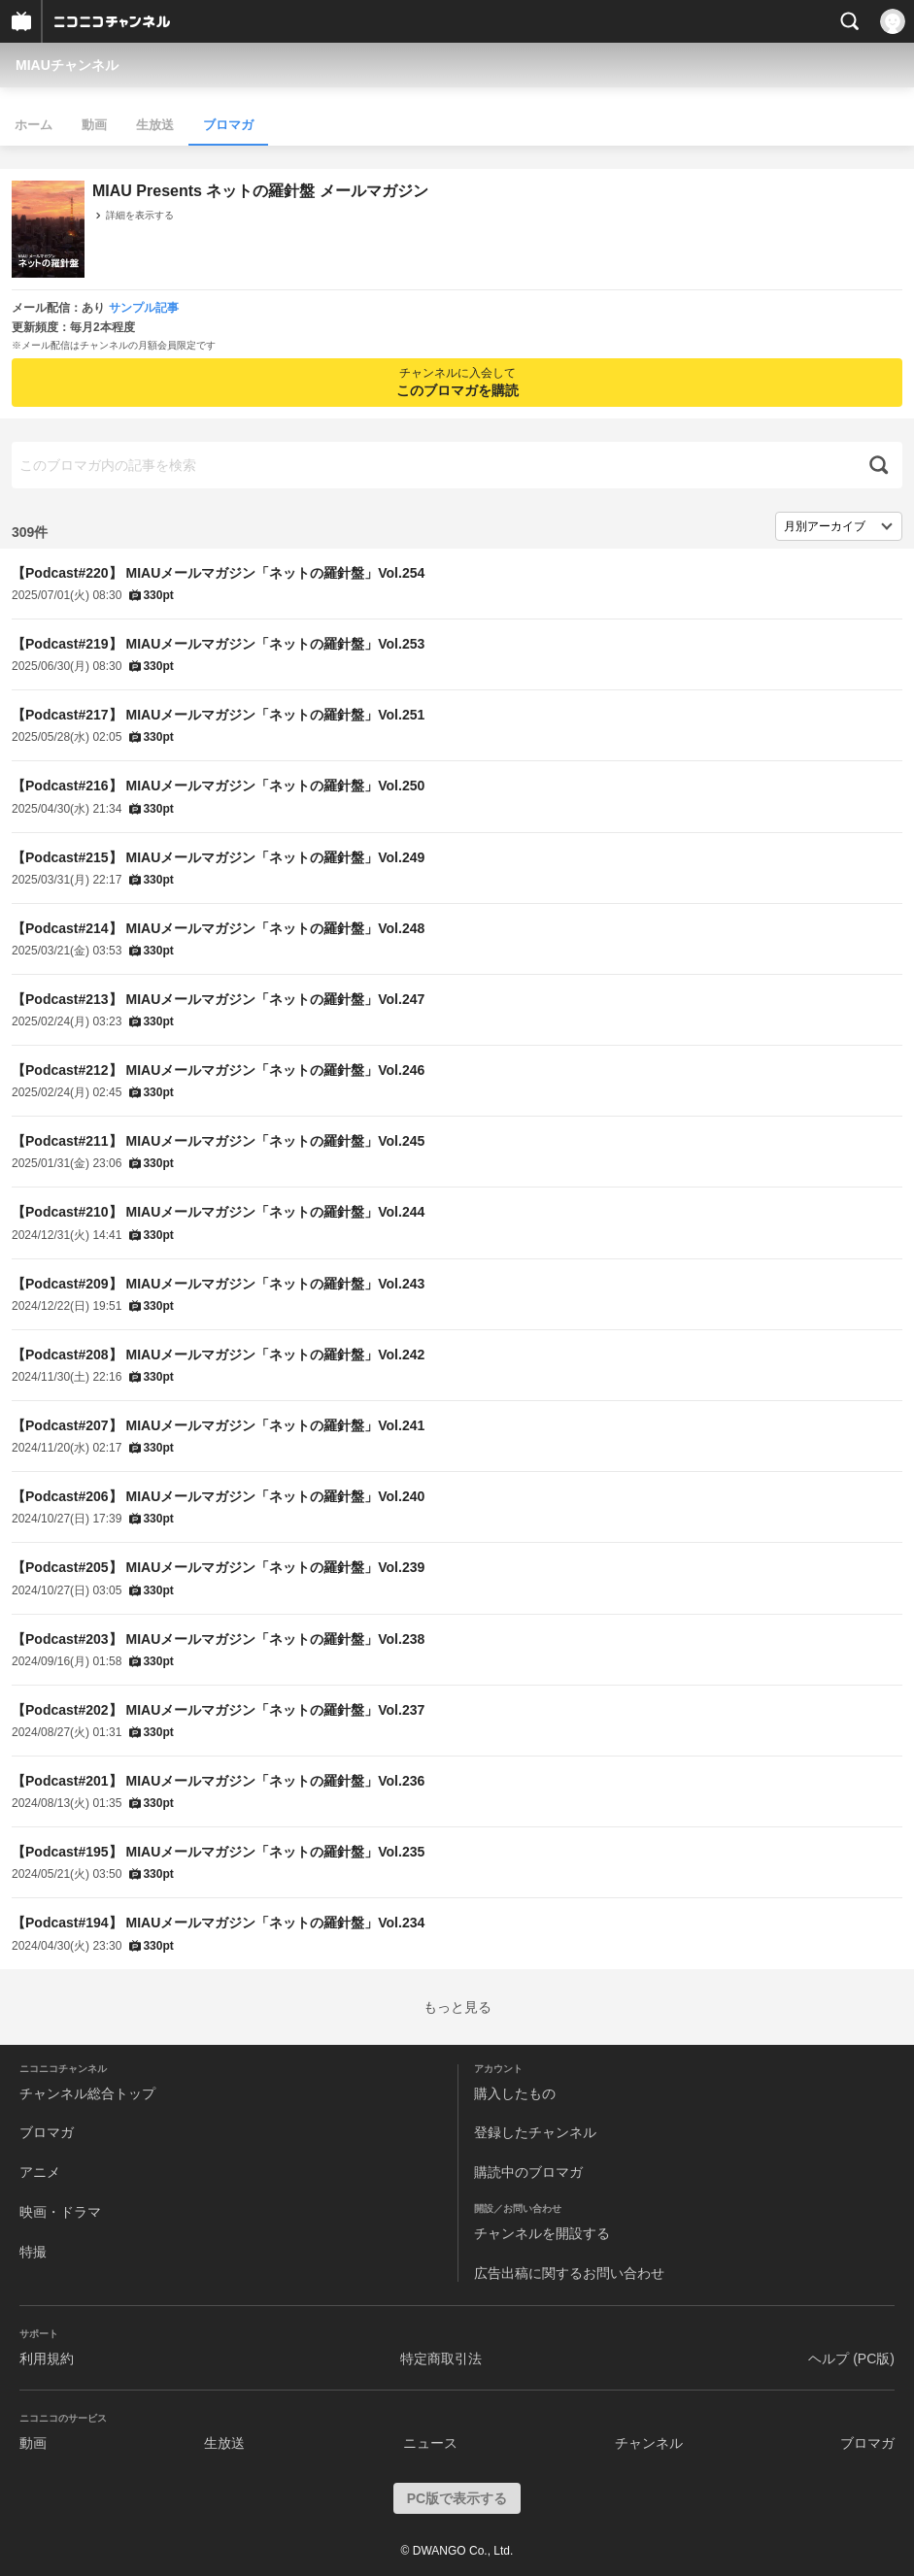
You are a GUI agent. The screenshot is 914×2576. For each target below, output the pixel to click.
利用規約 (46, 2358)
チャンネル (649, 2443)
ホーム (33, 124)
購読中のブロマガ (528, 2172)
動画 (94, 124)
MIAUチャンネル (67, 65)
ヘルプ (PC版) (851, 2358)
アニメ (39, 2172)
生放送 (155, 124)
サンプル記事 (144, 308)
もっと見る (457, 2007)
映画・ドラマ (60, 2212)
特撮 (33, 2251)
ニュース (430, 2443)
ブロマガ (228, 124)
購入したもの (515, 2093)
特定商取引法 (441, 2358)
